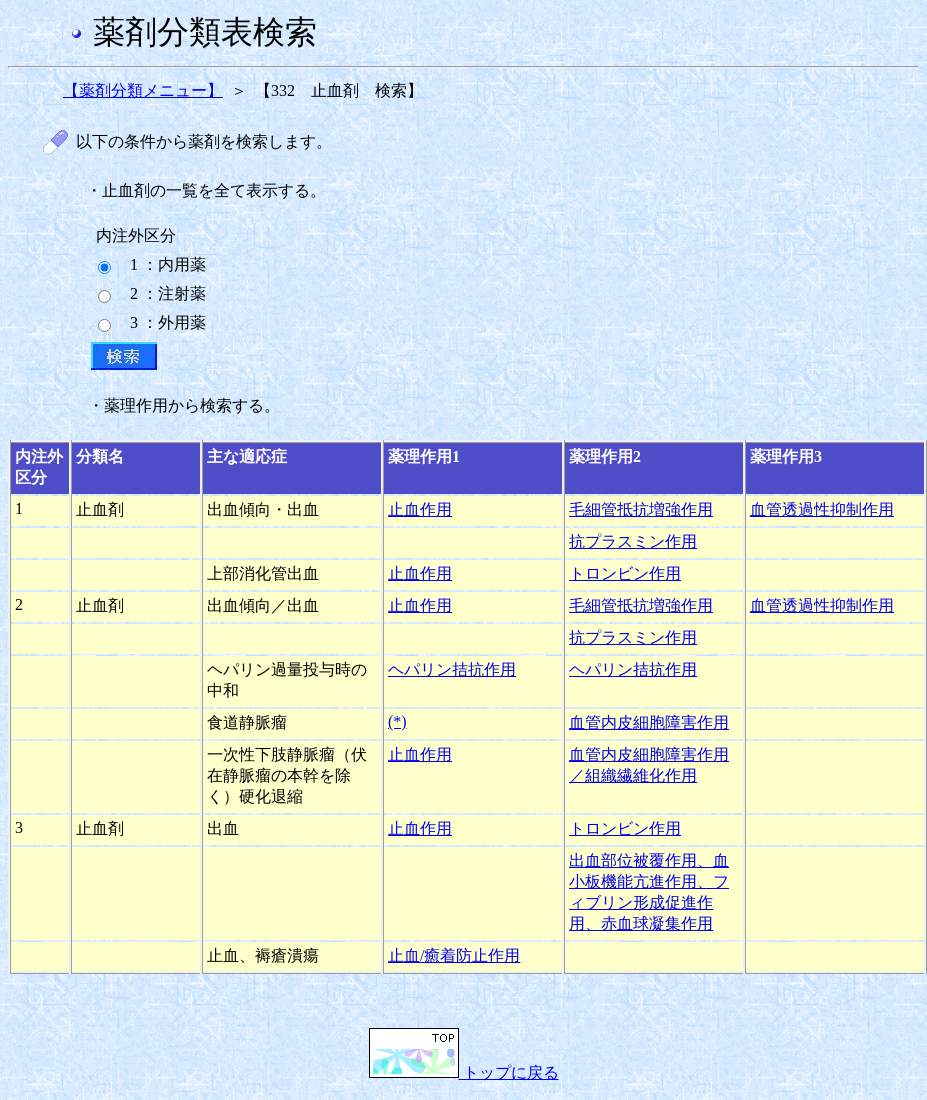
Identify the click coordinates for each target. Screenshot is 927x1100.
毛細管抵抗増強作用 (641, 509)
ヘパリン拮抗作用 (452, 669)
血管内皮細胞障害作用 (649, 722)
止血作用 (420, 509)
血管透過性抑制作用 (822, 509)
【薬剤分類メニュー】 (143, 90)
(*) (397, 721)
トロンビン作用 (625, 573)
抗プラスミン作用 (633, 541)
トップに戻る (464, 1072)
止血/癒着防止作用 (454, 955)
